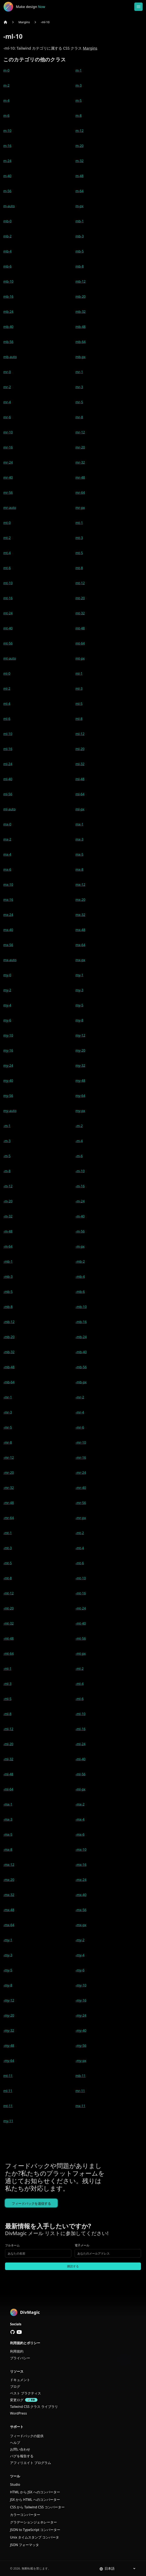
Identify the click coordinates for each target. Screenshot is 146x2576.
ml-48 (80, 779)
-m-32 (8, 1216)
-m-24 (80, 1201)
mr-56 (8, 492)
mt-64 (80, 643)
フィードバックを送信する (31, 2203)
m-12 (79, 130)
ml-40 (7, 779)
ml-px (80, 809)
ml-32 (80, 764)
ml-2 (6, 688)
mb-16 (8, 296)
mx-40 (8, 929)
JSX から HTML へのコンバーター (35, 2499)
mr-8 (79, 417)
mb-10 (8, 281)
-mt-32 (8, 1623)
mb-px (81, 357)
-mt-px (81, 1653)
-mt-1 (7, 1533)
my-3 (79, 990)
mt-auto (9, 658)
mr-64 (80, 492)
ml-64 (80, 794)
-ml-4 (80, 1683)
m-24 (7, 161)
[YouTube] (19, 2332)
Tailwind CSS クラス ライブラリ (34, 2406)
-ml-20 (8, 1744)
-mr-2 (80, 1397)
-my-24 (81, 2015)
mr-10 (8, 432)
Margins (24, 22)
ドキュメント (20, 2379)
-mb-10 (81, 1306)
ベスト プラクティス (25, 2393)
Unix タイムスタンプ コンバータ (34, 2537)
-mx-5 (7, 1834)
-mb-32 (8, 1352)
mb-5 (80, 251)
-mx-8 (7, 1849)
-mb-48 (8, 1367)
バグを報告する (21, 2456)
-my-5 (7, 1970)
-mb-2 (80, 1261)
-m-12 (8, 1186)
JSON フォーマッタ (24, 2544)
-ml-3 (7, 1683)
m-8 (79, 115)
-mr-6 (80, 1427)
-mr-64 (8, 1518)
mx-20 (80, 899)
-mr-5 (7, 1427)
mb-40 (8, 326)
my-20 (80, 1050)
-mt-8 (7, 1578)
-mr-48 (8, 1502)
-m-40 (80, 1216)
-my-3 (7, 1955)
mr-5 (79, 402)
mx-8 (79, 869)
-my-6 (80, 1970)
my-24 (8, 1065)
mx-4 (7, 854)
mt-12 (80, 583)
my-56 (8, 1095)
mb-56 (8, 341)
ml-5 (79, 703)
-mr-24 (81, 1472)
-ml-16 (81, 1729)
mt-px (80, 658)
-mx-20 (8, 1879)
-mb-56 (81, 1367)
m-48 (79, 176)
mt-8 (79, 568)
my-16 (8, 1050)
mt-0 (7, 522)
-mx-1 (7, 1804)
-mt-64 (8, 1653)
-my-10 (81, 1985)
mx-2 (7, 839)
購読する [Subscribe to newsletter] (73, 2266)
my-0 (7, 975)
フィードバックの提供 (27, 2436)
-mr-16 (81, 1457)
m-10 (7, 130)
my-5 (79, 1005)
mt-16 (8, 598)
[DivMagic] (28, 7)
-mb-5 (8, 1291)
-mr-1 (7, 1397)
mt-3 (79, 537)
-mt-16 (81, 1593)
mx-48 (80, 929)
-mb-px (81, 1382)
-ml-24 (81, 1744)
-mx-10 (81, 1849)
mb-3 (80, 236)
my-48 (80, 1080)
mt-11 (8, 2075)
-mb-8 (8, 1306)
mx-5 (79, 854)
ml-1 (79, 673)
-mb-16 (81, 1322)
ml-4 (6, 703)
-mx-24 (81, 1879)
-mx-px (81, 1925)
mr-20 (80, 447)
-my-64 (8, 2060)
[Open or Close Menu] (138, 7)
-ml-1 (7, 1668)
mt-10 (8, 583)
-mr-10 (81, 1442)
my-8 (79, 1020)
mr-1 (79, 372)
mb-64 (81, 341)
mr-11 (80, 2090)
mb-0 (7, 221)
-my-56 (81, 2045)
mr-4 (7, 402)
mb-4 (7, 251)
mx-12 (80, 884)
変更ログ (16, 2400)
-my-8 (7, 1985)
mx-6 (7, 869)
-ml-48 (8, 1774)
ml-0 (6, 673)
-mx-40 (81, 1894)
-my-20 (8, 2015)
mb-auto (10, 357)
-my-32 (8, 2030)
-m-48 (8, 1231)
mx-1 (79, 824)
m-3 (79, 85)
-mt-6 (80, 1563)
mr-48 (80, 477)
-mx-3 (7, 1819)
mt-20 (80, 598)
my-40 (8, 1080)
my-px (80, 1110)
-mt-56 (81, 1638)
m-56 (7, 191)
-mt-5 (7, 1563)
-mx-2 (80, 1804)
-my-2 (80, 1940)
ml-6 (6, 718)
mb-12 (81, 281)
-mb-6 (80, 1291)
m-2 (6, 85)
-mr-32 (8, 1487)
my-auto (10, 1110)
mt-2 (7, 537)
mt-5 (79, 553)
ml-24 (7, 764)
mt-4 (7, 553)
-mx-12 (8, 1864)
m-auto (9, 206)
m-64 (79, 191)
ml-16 (7, 749)
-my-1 (7, 1940)
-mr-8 (7, 1442)
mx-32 (80, 914)
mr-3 (79, 387)
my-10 (8, 1035)
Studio (15, 2484)
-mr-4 (80, 1412)
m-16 (7, 145)
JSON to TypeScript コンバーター (35, 2529)
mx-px (80, 960)
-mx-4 (80, 1819)
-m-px (80, 1246)
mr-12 (80, 432)
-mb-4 (80, 1276)
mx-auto (10, 960)
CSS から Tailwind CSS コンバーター (37, 2507)
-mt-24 (81, 1608)
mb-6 (7, 266)
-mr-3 (7, 1412)
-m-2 (79, 1126)
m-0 (6, 70)
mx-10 (8, 884)
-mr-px (81, 1518)
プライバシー (20, 2358)
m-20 (79, 145)
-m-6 (79, 1156)
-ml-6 (80, 1698)
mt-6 (7, 568)
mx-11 (80, 2106)
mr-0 (7, 372)
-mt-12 (8, 1593)
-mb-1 (8, 1261)
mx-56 (8, 945)
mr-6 (7, 417)
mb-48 (81, 326)
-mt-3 (7, 1548)
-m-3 (6, 1141)
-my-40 (81, 2030)
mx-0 (7, 824)
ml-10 (7, 733)
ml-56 (7, 794)
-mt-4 (80, 1548)
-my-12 (8, 2000)
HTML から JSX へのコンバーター (35, 2492)
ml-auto (9, 809)
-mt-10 (81, 1578)
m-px (79, 206)
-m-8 (6, 1171)
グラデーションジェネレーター (33, 2522)
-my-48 (8, 2045)
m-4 (6, 100)
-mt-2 (80, 1533)
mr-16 (8, 447)
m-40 (7, 176)
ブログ (15, 2386)
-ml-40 (81, 1759)
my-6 (7, 1020)
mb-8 (80, 266)
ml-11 (7, 2090)
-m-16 (80, 1186)
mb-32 (81, 311)
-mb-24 (81, 1337)
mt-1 (79, 522)
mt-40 (8, 628)
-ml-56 (81, 1774)
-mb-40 (81, 1352)
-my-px (81, 2060)
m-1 (79, 70)
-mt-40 (81, 1623)
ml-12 (80, 733)
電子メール (82, 2245)
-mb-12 (8, 1322)
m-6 (6, 115)
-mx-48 (8, 1910)
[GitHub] (12, 2332)
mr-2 (7, 387)
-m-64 (8, 1246)
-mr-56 (81, 1502)
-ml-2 (80, 1668)
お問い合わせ (20, 2449)
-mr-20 (8, 1472)
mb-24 (8, 311)
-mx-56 (81, 1910)
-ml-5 (7, 1698)
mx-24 (8, 914)
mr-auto (9, 507)
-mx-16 (81, 1864)
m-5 (79, 100)
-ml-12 (8, 1729)
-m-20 (8, 1201)
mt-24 (8, 613)
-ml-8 (7, 1714)
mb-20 (81, 296)
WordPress (18, 2413)
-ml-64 (8, 1789)
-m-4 (79, 1141)
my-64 (80, 1095)
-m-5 (6, 1156)
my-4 (7, 1005)
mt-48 (80, 628)
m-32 (79, 161)
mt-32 (80, 613)
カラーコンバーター (25, 2514)
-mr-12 (8, 1457)
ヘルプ (15, 2442)
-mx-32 (8, 1894)
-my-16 (81, 2000)
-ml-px (80, 1789)
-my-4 (80, 1955)
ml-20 (80, 749)
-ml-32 (8, 1759)
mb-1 (80, 221)
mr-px (80, 507)
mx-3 (79, 839)
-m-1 (6, 1126)
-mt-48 (8, 1638)
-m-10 (80, 1171)
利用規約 (16, 2351)
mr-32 (80, 462)
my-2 (7, 990)
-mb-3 (8, 1276)
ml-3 (79, 688)
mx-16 (8, 899)
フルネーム (12, 2245)
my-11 (8, 2121)
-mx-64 (8, 1925)
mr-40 (8, 477)
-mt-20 (8, 1608)
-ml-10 (45, 22)
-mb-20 (8, 1337)
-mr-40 (81, 1487)
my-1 (79, 975)
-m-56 (80, 1231)
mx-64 (80, 945)
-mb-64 (8, 1382)
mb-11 (81, 2075)
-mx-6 (80, 1834)
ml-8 (79, 718)
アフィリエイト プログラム (30, 2462)
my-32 (80, 1065)
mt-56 (8, 643)
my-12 (80, 1035)
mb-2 (7, 236)
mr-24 (8, 462)
